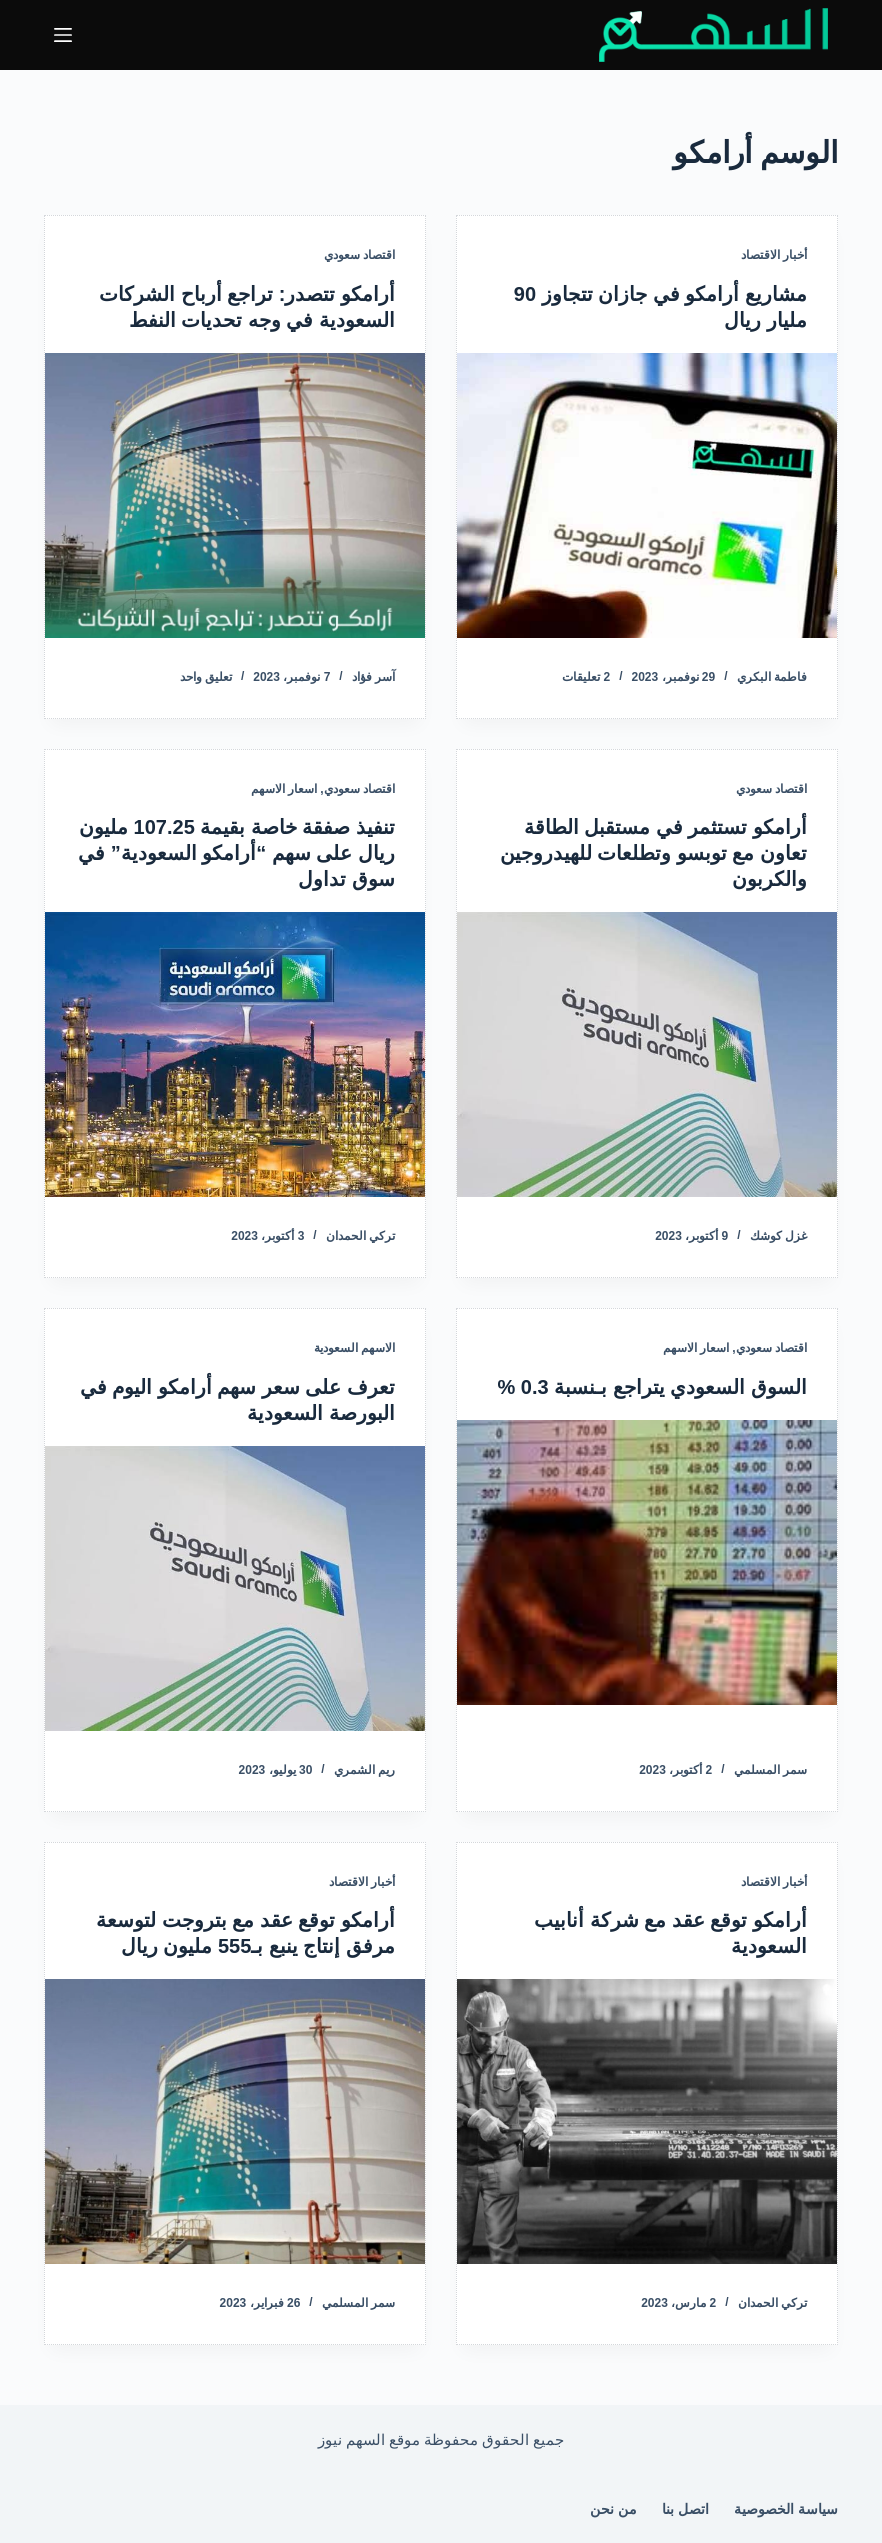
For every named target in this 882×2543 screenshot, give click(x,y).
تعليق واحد (206, 677)
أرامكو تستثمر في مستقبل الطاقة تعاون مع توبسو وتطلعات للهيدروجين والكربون (653, 853)
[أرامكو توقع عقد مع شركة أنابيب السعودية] (647, 2121)
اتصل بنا (685, 2509)
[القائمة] (63, 35)
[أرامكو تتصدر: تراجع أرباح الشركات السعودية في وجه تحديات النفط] (235, 495)
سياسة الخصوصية (786, 2509)
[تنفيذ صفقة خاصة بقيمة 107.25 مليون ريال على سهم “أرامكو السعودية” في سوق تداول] (235, 1054)
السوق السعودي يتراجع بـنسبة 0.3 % (652, 1387)
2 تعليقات (586, 677)
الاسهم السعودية (354, 1348)
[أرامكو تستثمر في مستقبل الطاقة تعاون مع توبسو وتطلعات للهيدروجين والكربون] (647, 1054)
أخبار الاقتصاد (774, 255)
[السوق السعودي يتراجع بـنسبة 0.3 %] (647, 1562)
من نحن (613, 2509)
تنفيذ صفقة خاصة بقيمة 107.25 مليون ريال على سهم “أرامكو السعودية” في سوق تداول (236, 853)
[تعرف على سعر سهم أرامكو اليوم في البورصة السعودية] (235, 1588)
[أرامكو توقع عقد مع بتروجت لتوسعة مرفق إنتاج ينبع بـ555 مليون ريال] (235, 2121)
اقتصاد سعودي (359, 255)
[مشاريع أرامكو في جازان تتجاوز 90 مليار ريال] (647, 495)
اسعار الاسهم (284, 789)
